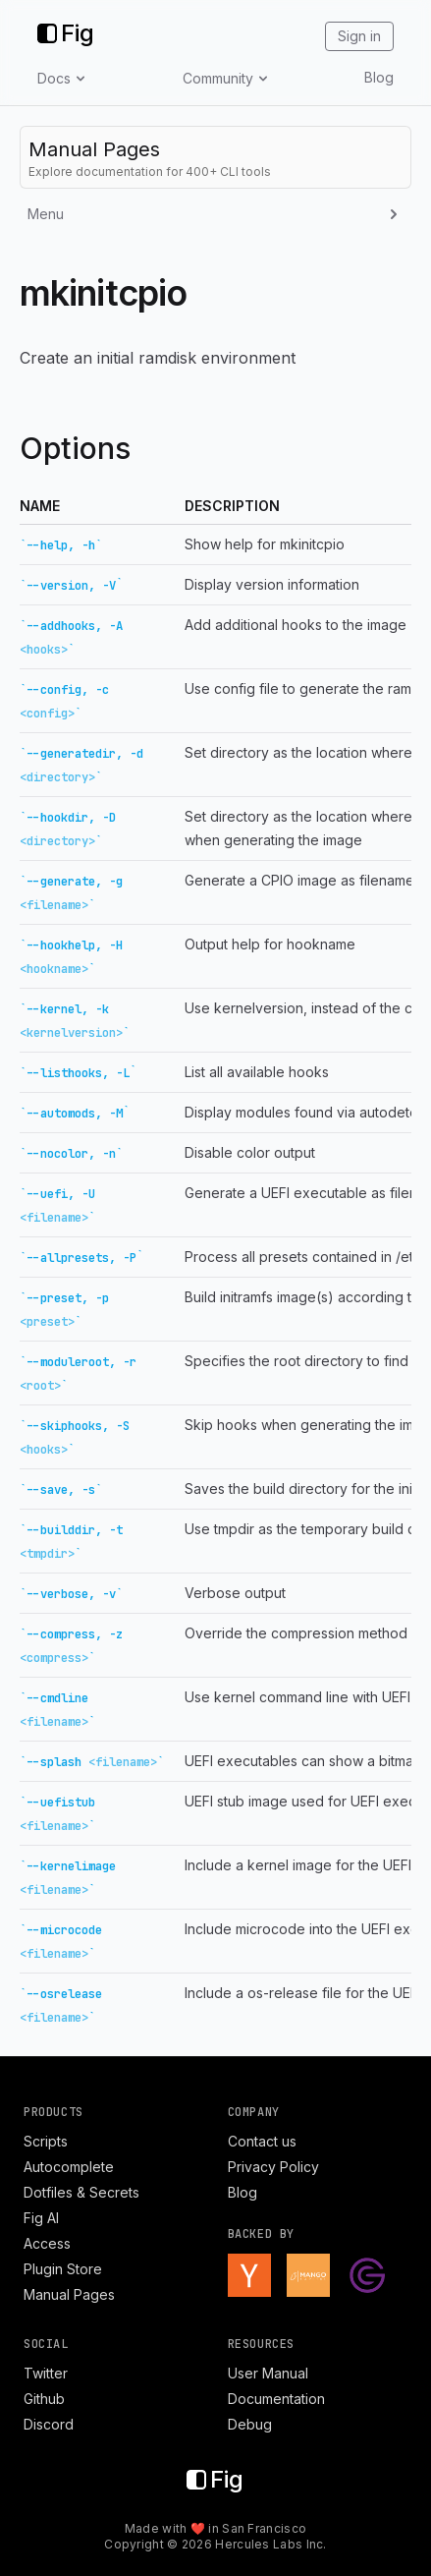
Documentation (276, 2398)
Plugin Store (63, 2269)
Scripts (46, 2141)
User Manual (268, 2373)
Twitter (46, 2373)
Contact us (262, 2141)
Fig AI (41, 2217)
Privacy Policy (273, 2166)
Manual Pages (69, 2294)
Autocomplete (69, 2166)
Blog (379, 77)
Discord (49, 2424)
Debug (250, 2424)
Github (44, 2398)
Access (47, 2243)
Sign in (359, 36)
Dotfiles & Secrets (81, 2192)
